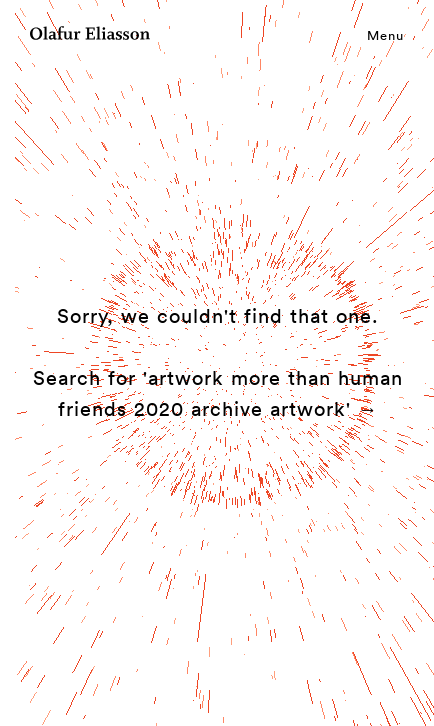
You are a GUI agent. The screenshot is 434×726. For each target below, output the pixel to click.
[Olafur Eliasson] (90, 36)
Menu (385, 35)
